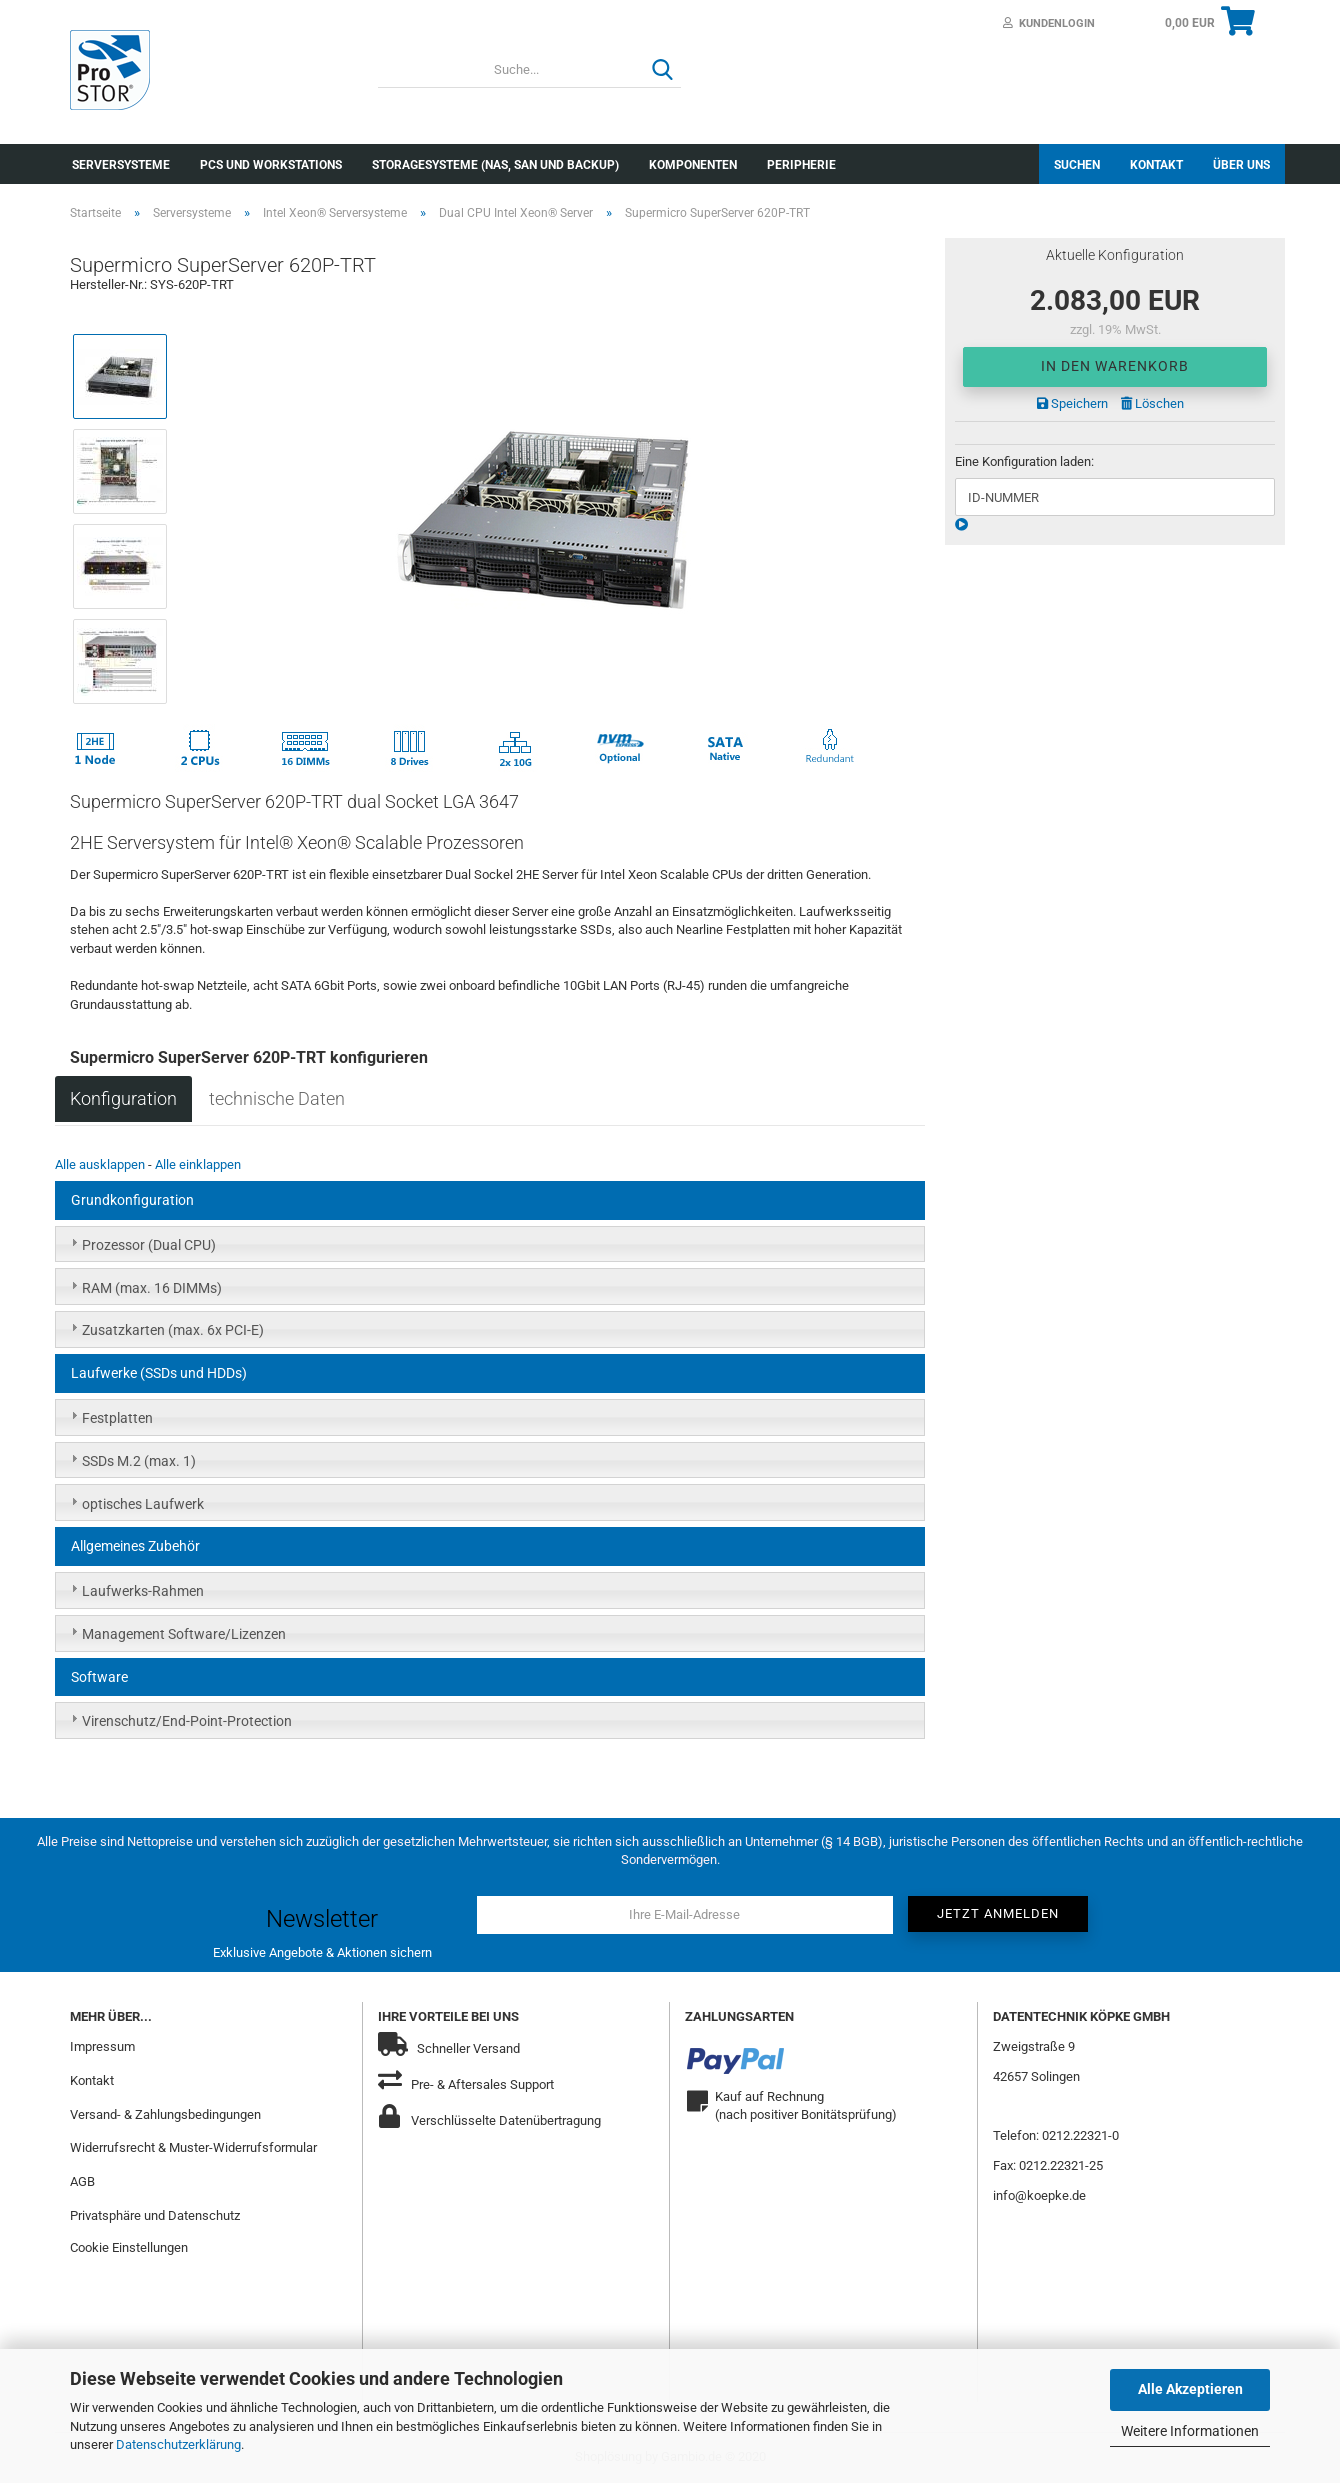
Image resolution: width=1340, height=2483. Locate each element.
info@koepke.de (1039, 2195)
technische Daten (277, 1098)
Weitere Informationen (1190, 2431)
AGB (82, 2181)
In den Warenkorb (1115, 366)
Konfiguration (123, 1098)
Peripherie (801, 165)
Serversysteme (121, 165)
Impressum (102, 2046)
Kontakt (1156, 165)
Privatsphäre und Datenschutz (155, 2215)
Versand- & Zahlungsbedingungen (165, 2114)
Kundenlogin (1049, 23)
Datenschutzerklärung (178, 2444)
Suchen (1077, 165)
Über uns (1241, 165)
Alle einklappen (198, 1164)
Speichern (1072, 403)
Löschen (1152, 403)
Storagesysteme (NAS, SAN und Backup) (495, 165)
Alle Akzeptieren (1190, 2389)
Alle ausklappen (100, 1164)
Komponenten (693, 165)
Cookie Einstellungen (129, 2247)
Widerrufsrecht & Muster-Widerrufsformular (193, 2147)
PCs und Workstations (271, 165)
